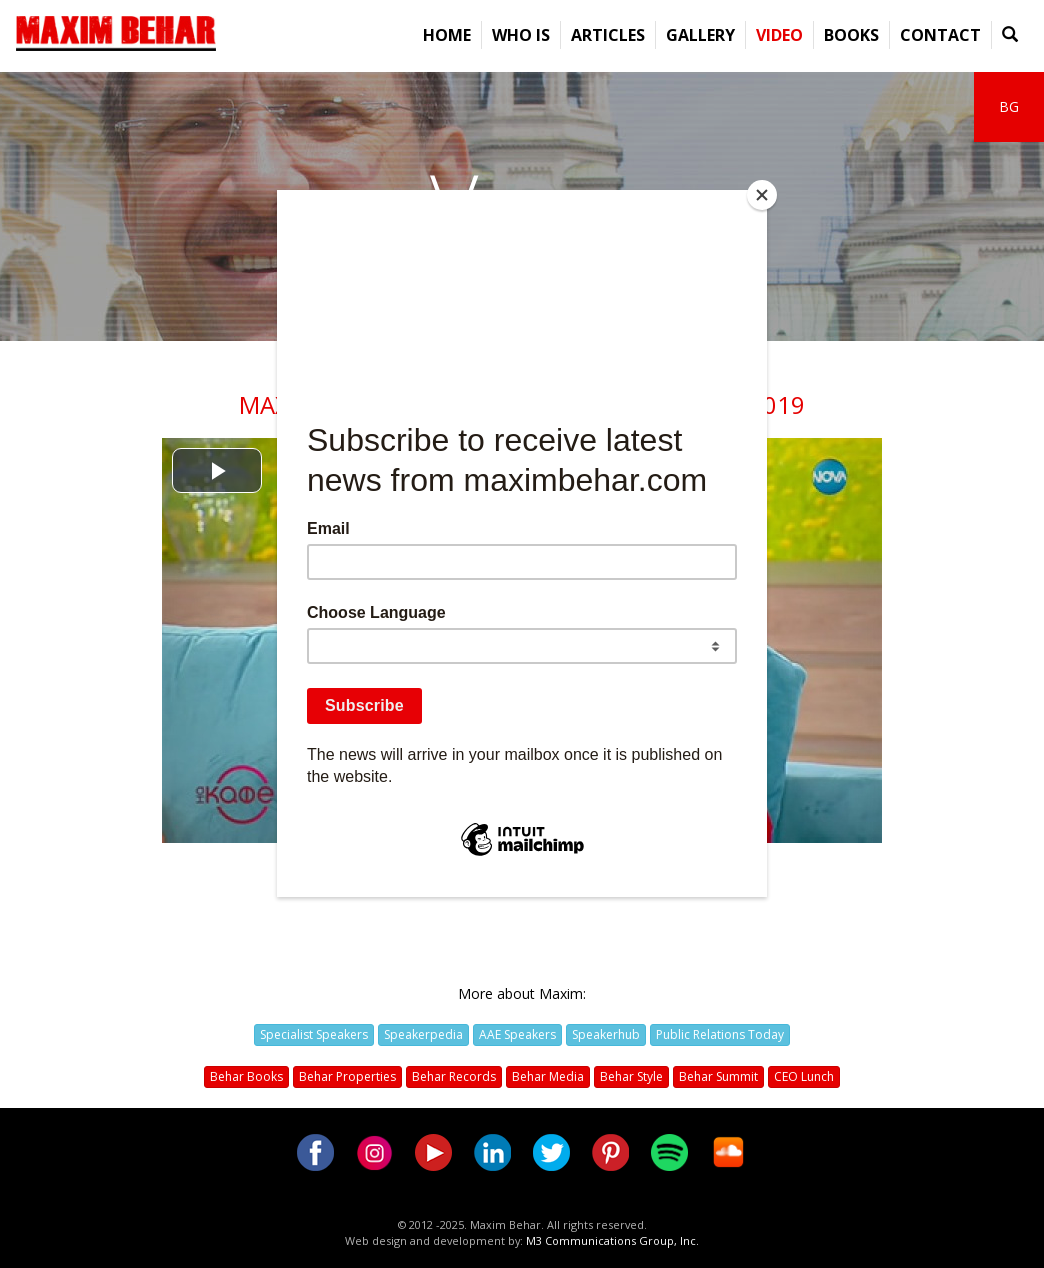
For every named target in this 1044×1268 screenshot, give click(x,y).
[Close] (762, 195)
